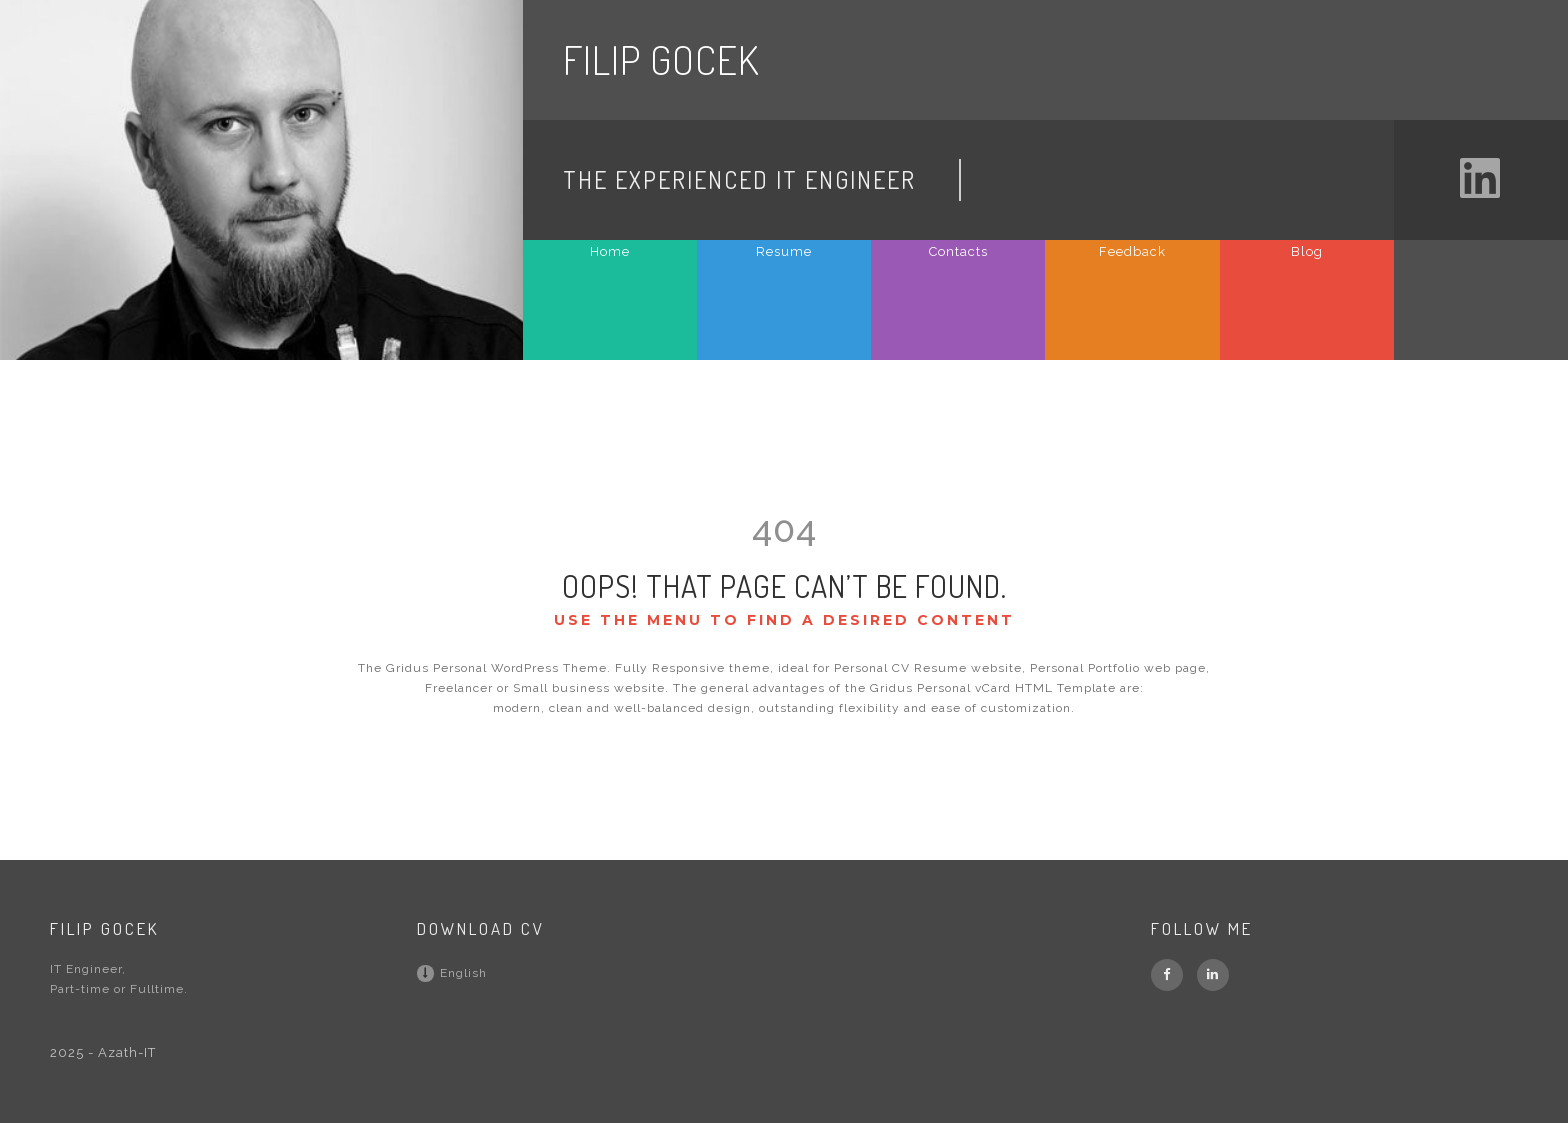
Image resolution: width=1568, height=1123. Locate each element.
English (452, 973)
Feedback (1132, 251)
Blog (1307, 251)
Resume (784, 251)
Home (610, 251)
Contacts (958, 251)
